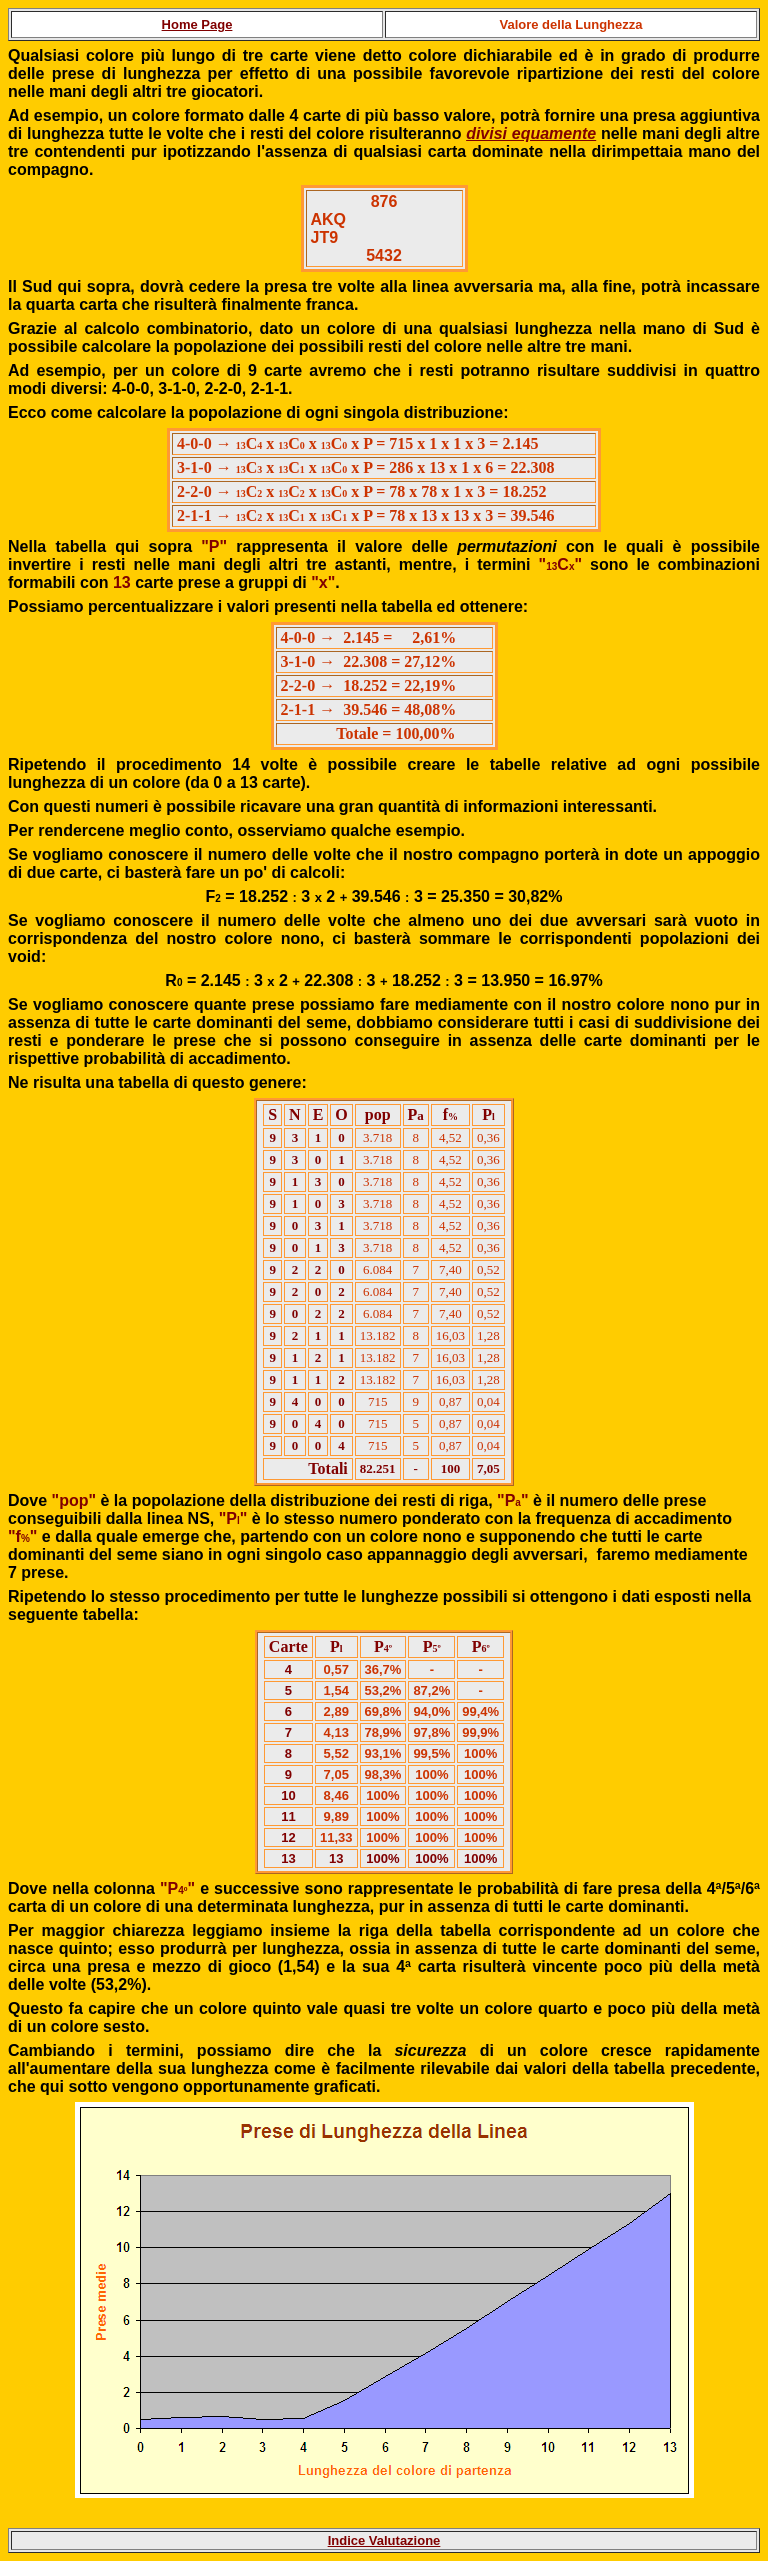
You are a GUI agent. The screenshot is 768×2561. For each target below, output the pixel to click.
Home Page (197, 24)
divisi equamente (531, 133)
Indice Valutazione (384, 2540)
